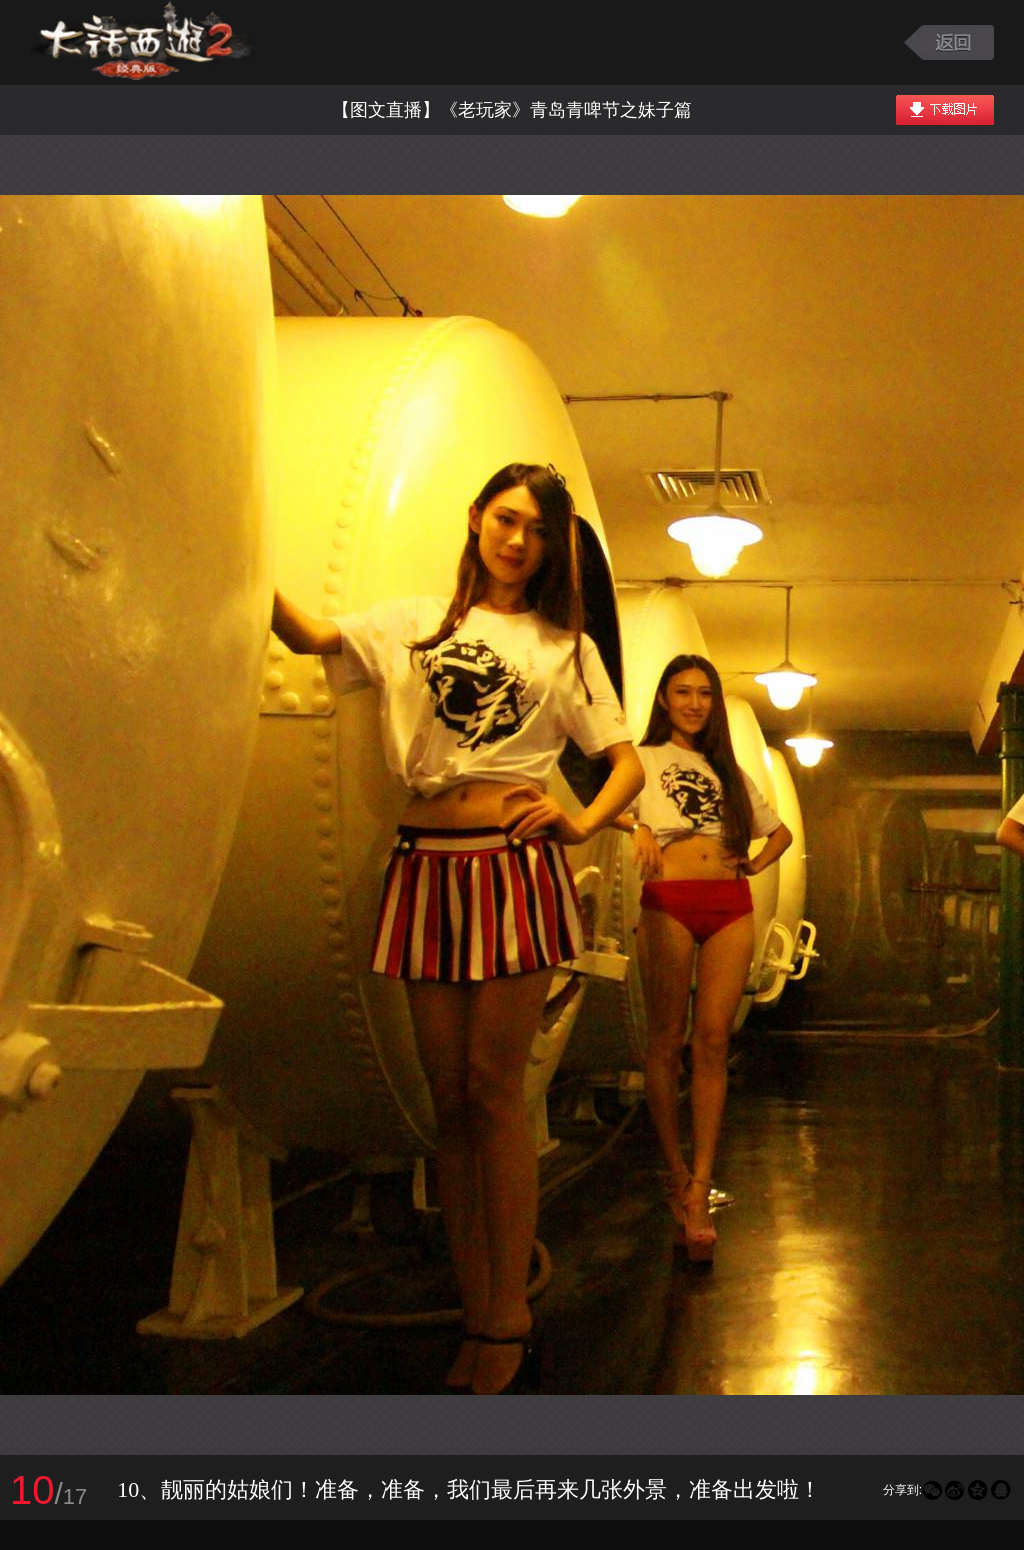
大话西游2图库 (142, 42)
